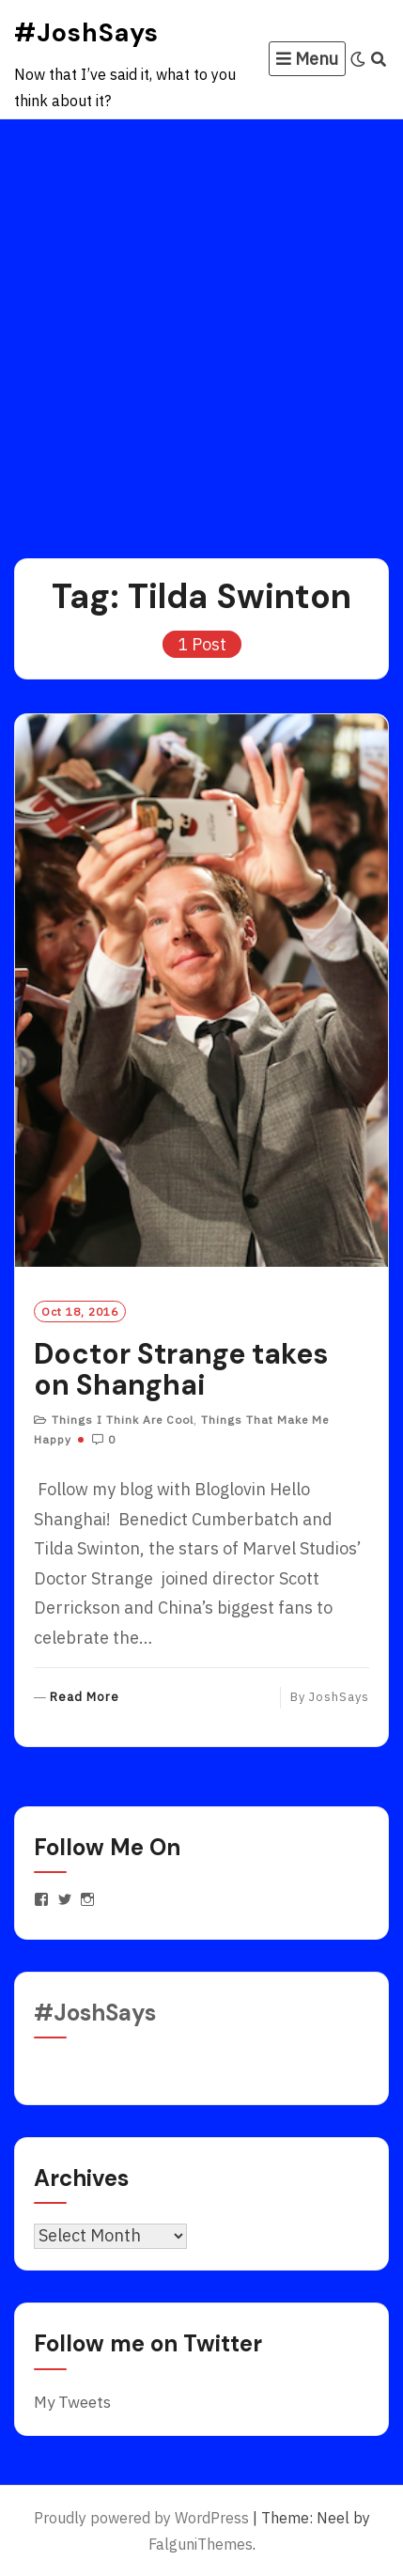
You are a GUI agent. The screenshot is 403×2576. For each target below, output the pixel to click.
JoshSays (339, 1697)
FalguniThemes (200, 2544)
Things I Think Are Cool (123, 1420)
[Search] (379, 59)
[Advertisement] (201, 330)
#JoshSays (86, 32)
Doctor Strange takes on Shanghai (181, 1369)
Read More (84, 1698)
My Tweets (72, 2402)
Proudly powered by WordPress (141, 2517)
